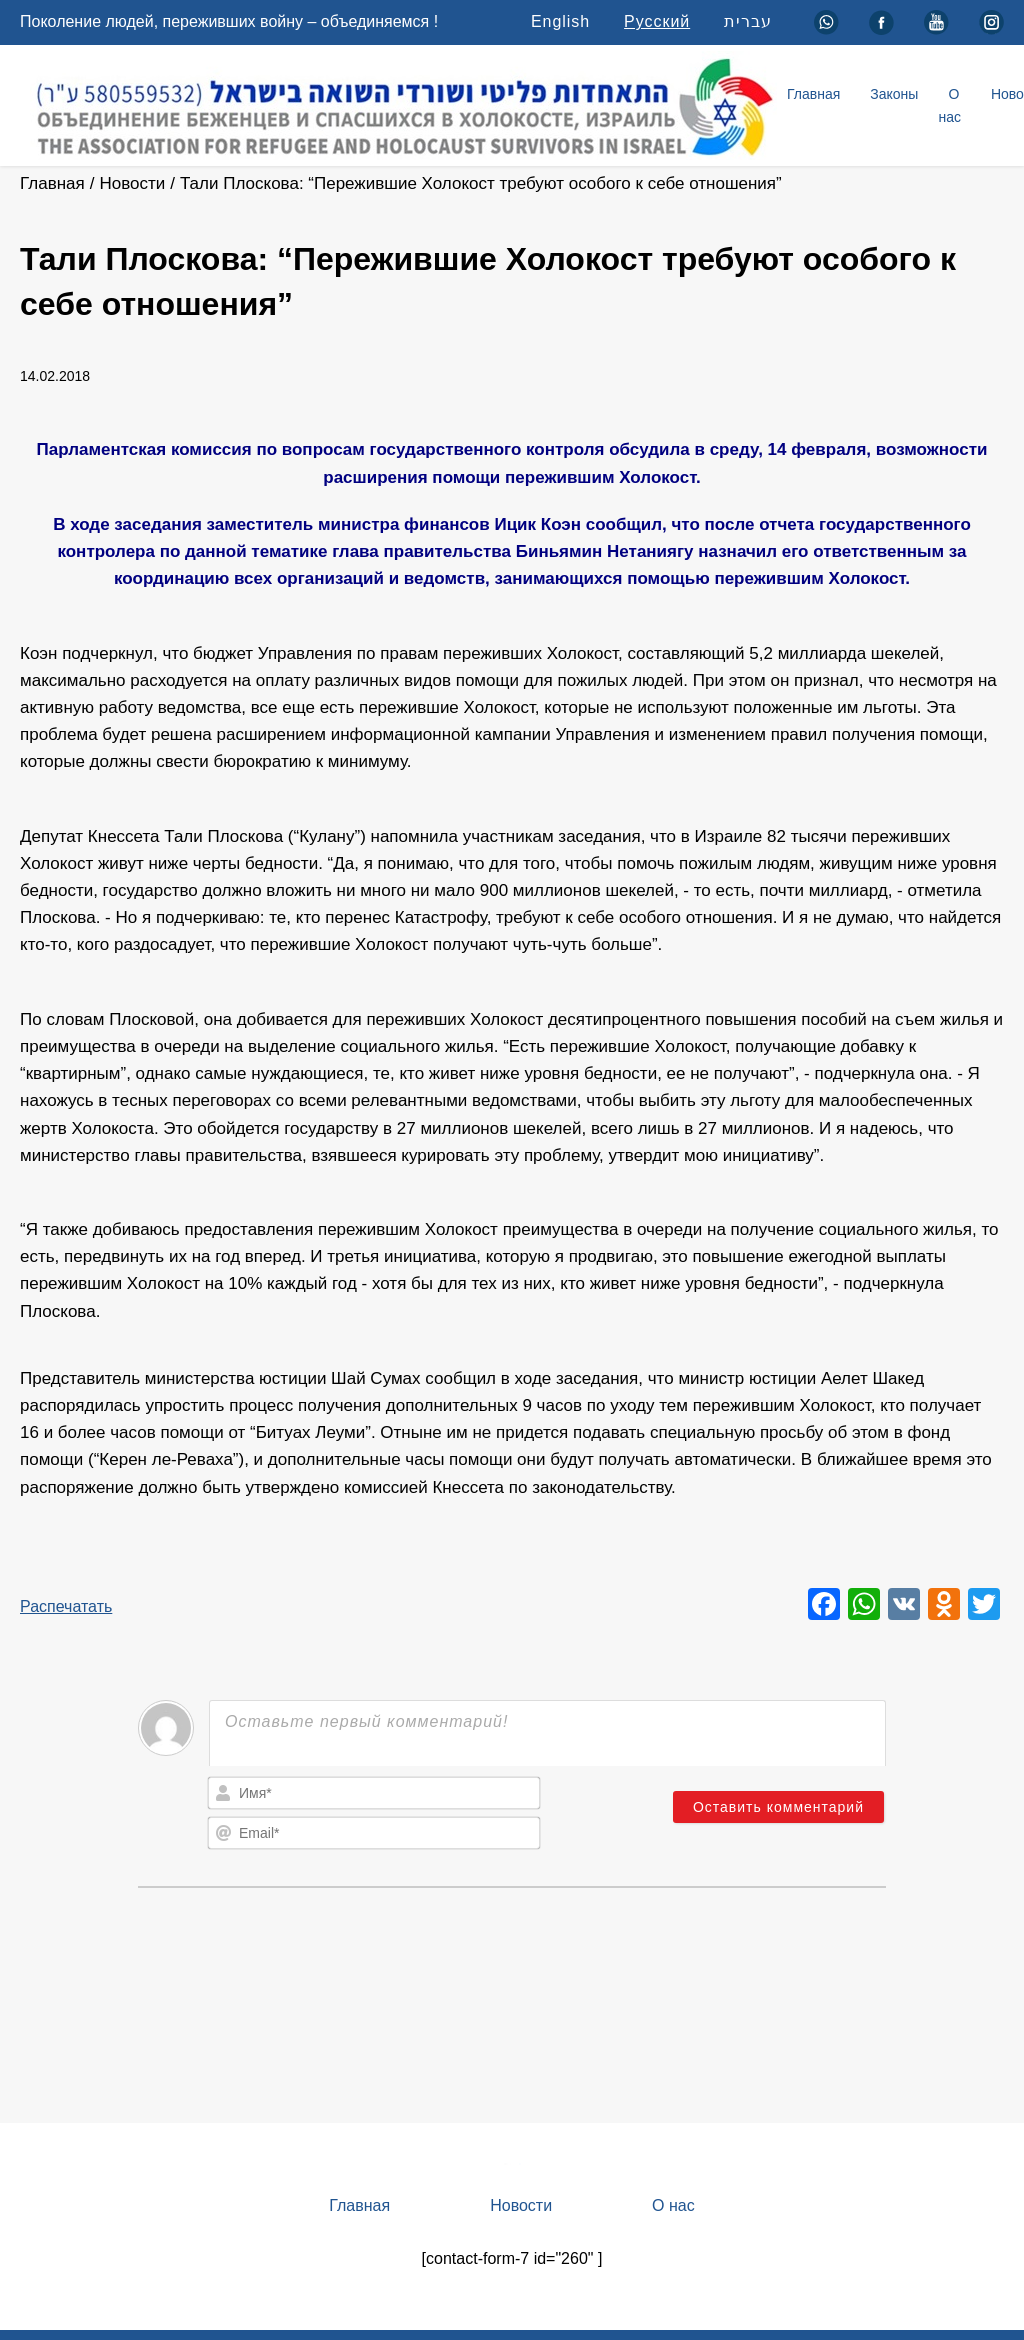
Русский (657, 21)
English (560, 21)
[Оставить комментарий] (778, 1807)
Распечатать (66, 1606)
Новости (132, 183)
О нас (949, 105)
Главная (813, 94)
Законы (894, 94)
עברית (748, 21)
